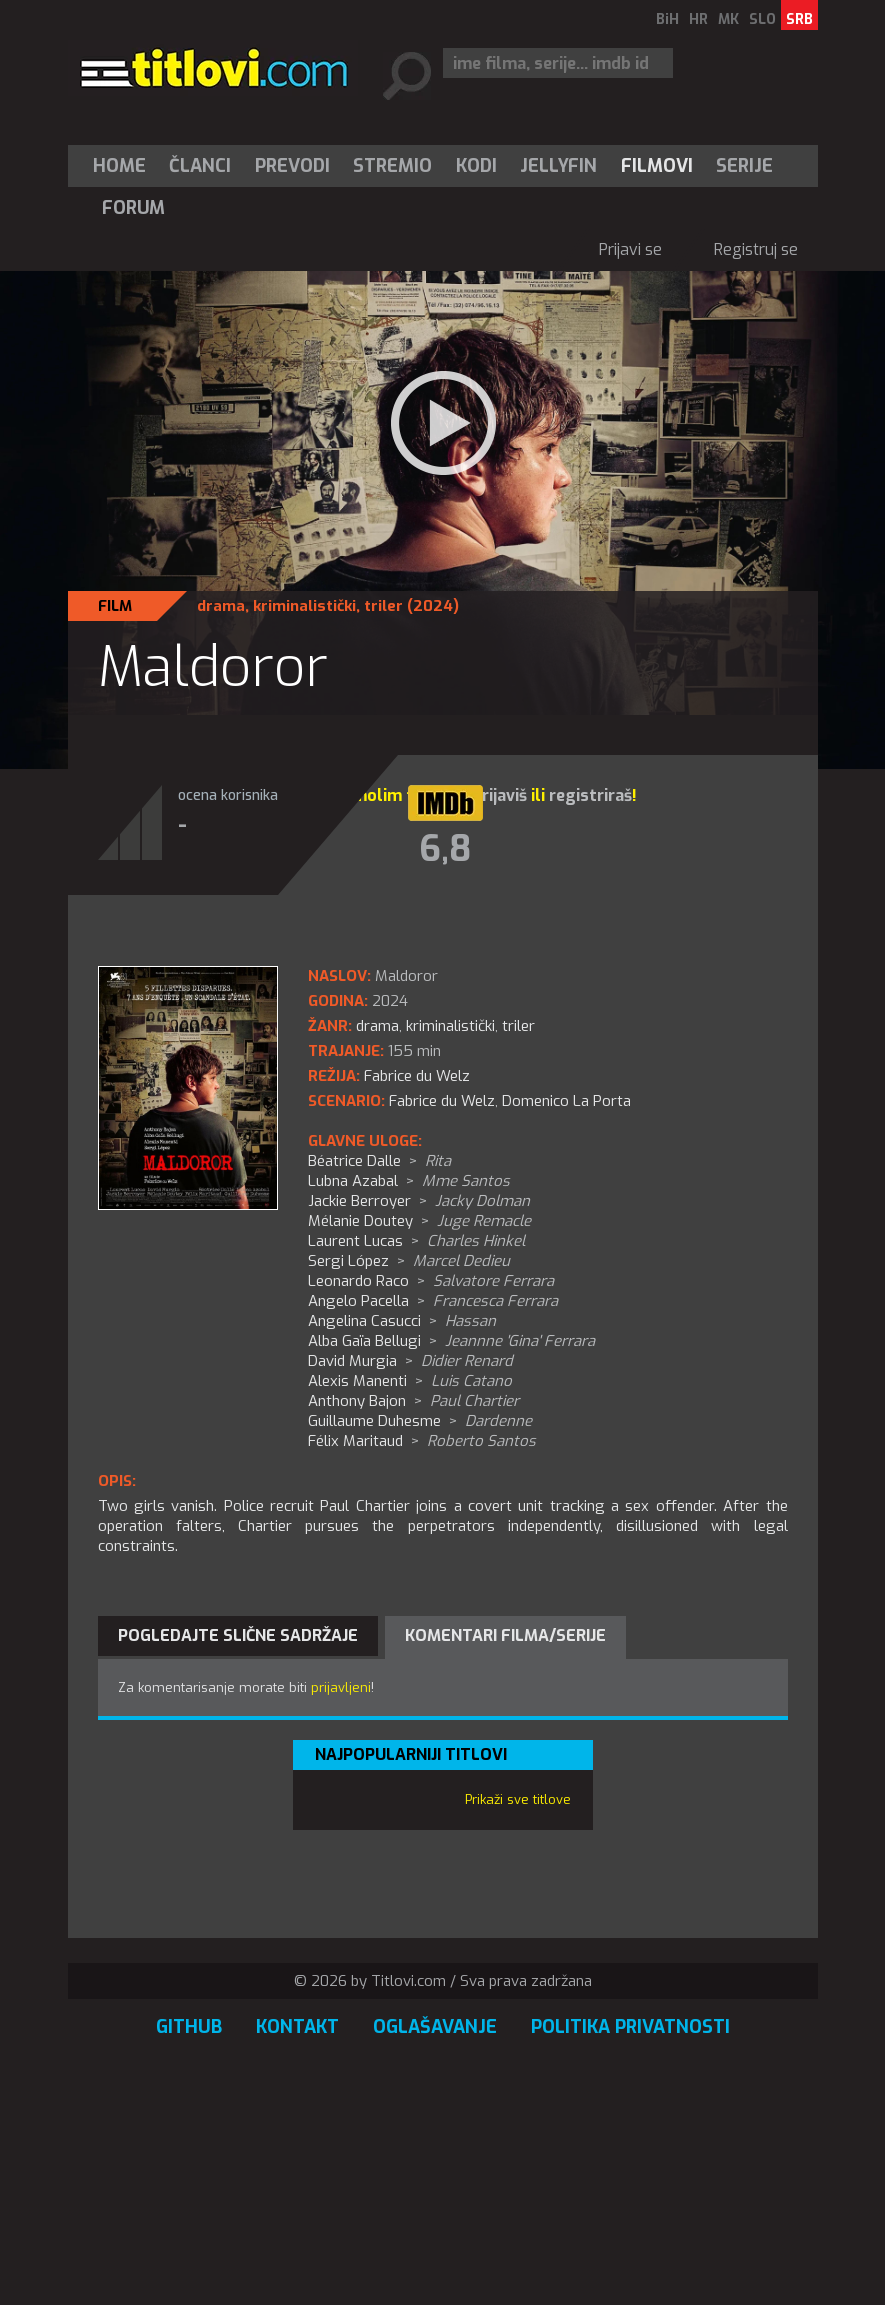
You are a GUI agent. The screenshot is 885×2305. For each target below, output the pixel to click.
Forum (133, 208)
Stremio (392, 166)
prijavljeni (341, 1687)
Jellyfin (558, 166)
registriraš (590, 795)
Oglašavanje (435, 2027)
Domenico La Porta (566, 1101)
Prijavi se (630, 249)
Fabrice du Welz (442, 1101)
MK (728, 19)
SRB (799, 19)
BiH (667, 19)
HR (698, 19)
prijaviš (499, 795)
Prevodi (292, 166)
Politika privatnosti (630, 2027)
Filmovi (657, 166)
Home (119, 166)
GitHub (189, 2027)
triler (383, 606)
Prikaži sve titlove (518, 1799)
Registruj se (756, 249)
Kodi (476, 166)
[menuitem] (124, 166)
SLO (762, 19)
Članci (200, 166)
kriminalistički (304, 606)
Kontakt (297, 2027)
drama (221, 606)
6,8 (445, 849)
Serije (744, 166)
